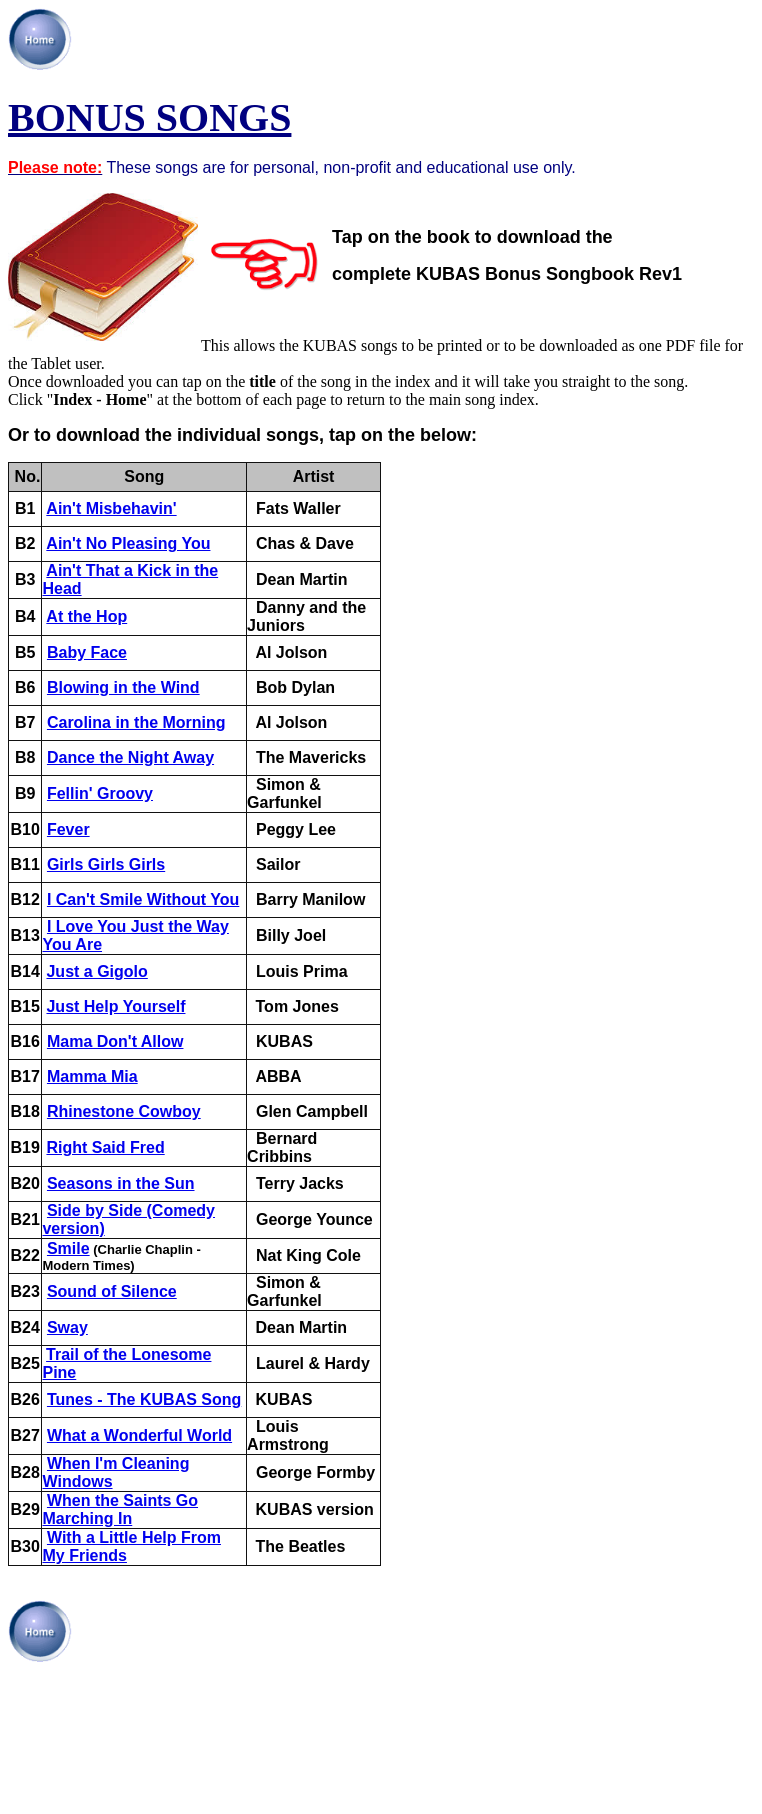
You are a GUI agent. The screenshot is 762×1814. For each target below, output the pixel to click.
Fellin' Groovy (100, 793)
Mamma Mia (92, 1076)
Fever (68, 829)
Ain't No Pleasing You (128, 543)
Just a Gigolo (96, 971)
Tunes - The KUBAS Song (144, 1399)
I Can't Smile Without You (143, 899)
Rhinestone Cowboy (124, 1111)
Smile (68, 1248)
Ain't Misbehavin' (111, 508)
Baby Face (87, 652)
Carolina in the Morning (136, 722)
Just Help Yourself (115, 1006)
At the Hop (86, 616)
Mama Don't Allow (115, 1041)
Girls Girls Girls (106, 864)
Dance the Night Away (130, 757)
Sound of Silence (112, 1291)
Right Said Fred (105, 1147)
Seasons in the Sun (121, 1183)
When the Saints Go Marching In (120, 1509)
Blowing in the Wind (123, 687)
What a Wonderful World (139, 1435)
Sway (67, 1327)
